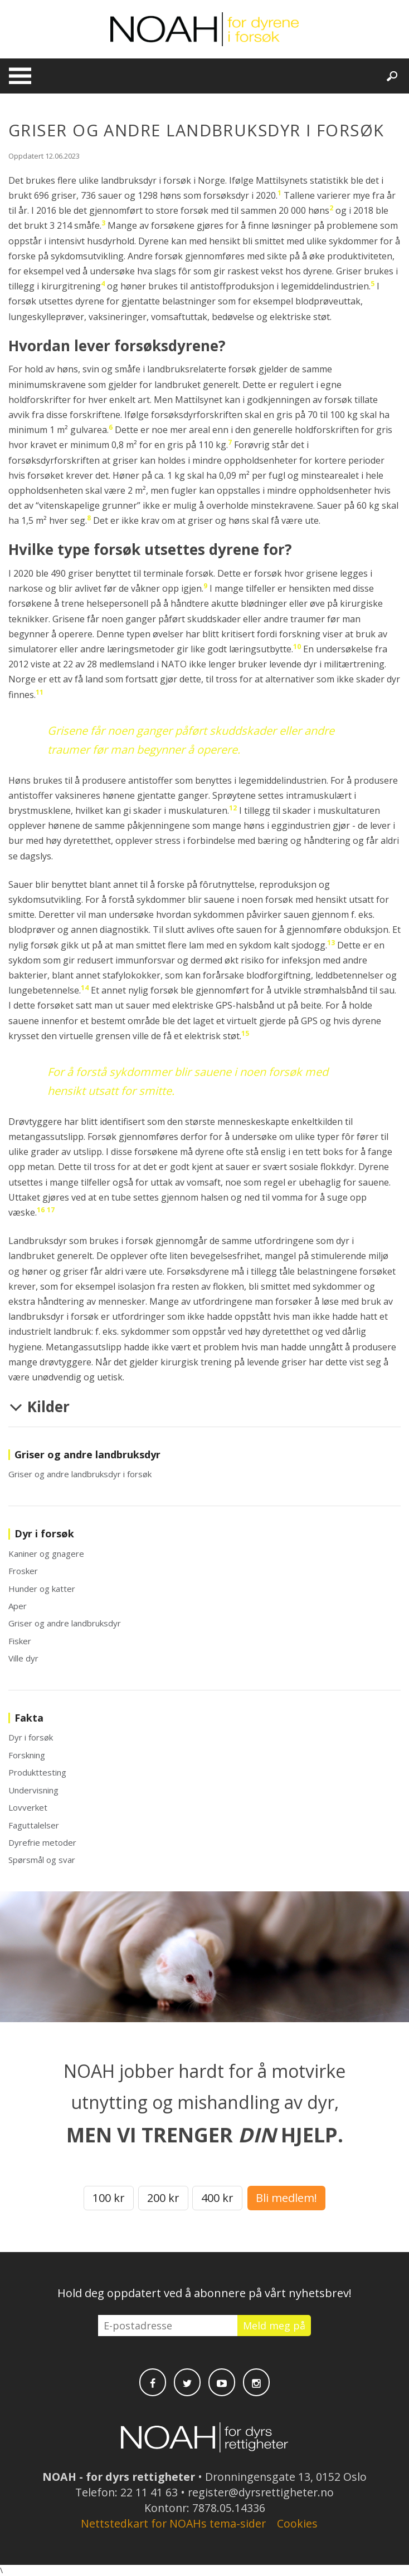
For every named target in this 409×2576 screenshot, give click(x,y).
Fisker (19, 1640)
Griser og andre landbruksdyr (64, 1623)
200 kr (163, 2197)
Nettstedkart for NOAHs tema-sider (173, 2523)
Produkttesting (37, 1772)
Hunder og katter (41, 1588)
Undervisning (33, 1790)
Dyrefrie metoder (42, 1842)
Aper (17, 1605)
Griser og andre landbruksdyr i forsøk (80, 1473)
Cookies (297, 2523)
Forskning (26, 1755)
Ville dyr (23, 1658)
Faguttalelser (33, 1825)
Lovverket (27, 1807)
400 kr (217, 2197)
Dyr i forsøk (30, 1737)
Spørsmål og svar (41, 1859)
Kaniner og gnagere (46, 1553)
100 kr (108, 2197)
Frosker (23, 1570)
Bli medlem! (286, 2197)
